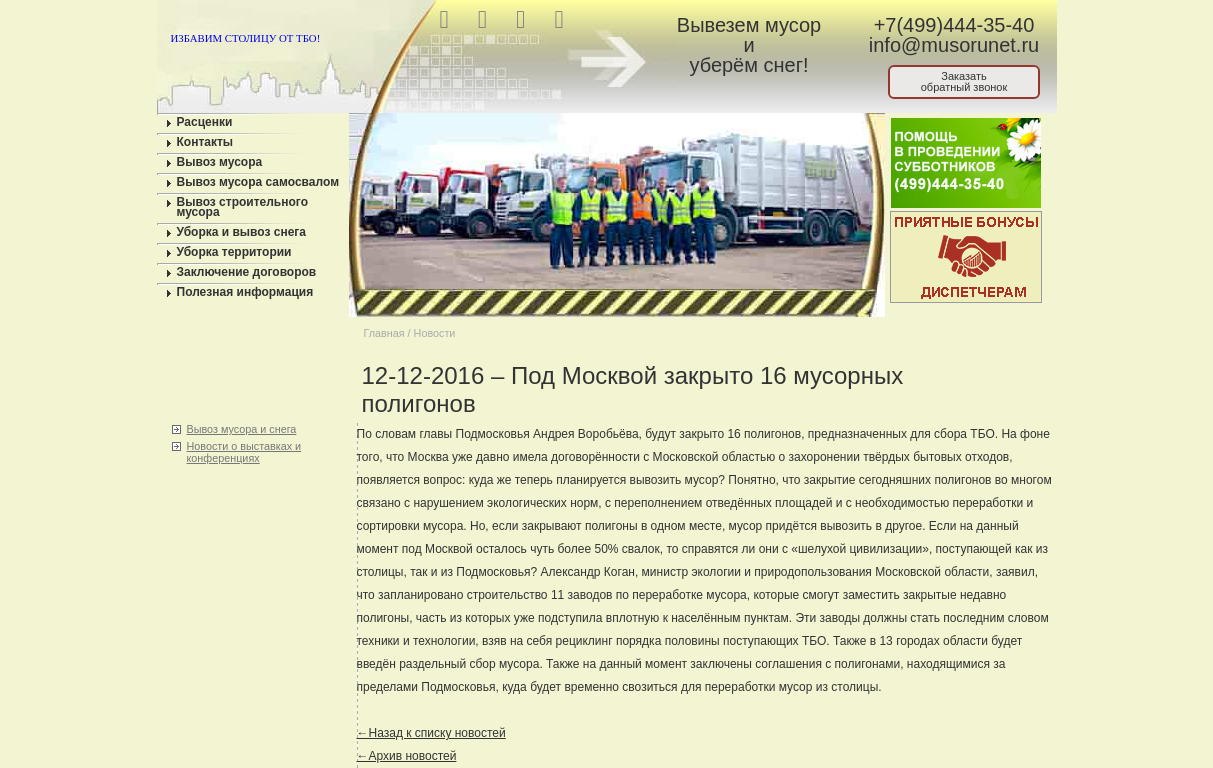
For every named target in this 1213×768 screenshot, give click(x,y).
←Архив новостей (407, 756)
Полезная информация (245, 292)
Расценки (205, 122)
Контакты (205, 142)
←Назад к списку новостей (431, 733)
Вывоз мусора (220, 162)
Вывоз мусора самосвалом (258, 182)
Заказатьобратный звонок (964, 81)
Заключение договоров (247, 272)
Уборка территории (234, 252)
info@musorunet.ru (954, 45)
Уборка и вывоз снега (242, 232)
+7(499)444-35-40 (954, 25)
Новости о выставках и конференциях (244, 452)
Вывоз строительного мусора (243, 207)
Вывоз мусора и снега (242, 429)
